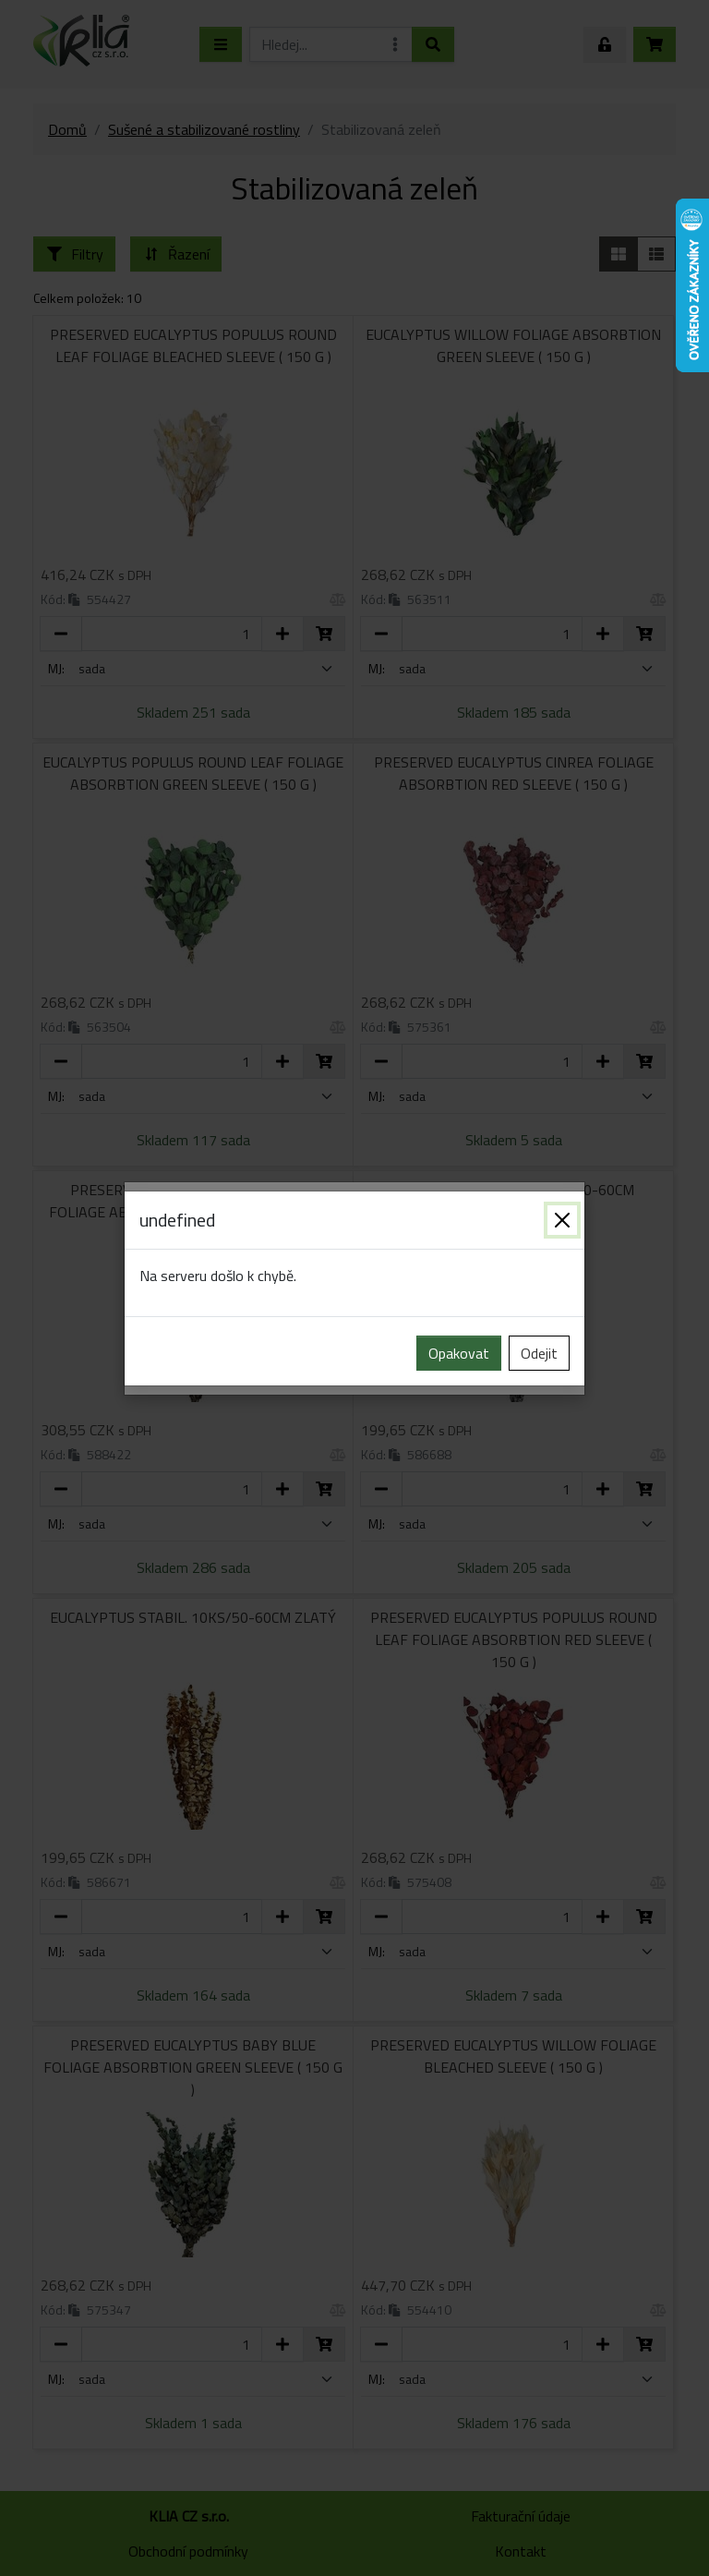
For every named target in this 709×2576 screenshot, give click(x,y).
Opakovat (458, 1353)
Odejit (539, 1353)
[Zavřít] (562, 1220)
